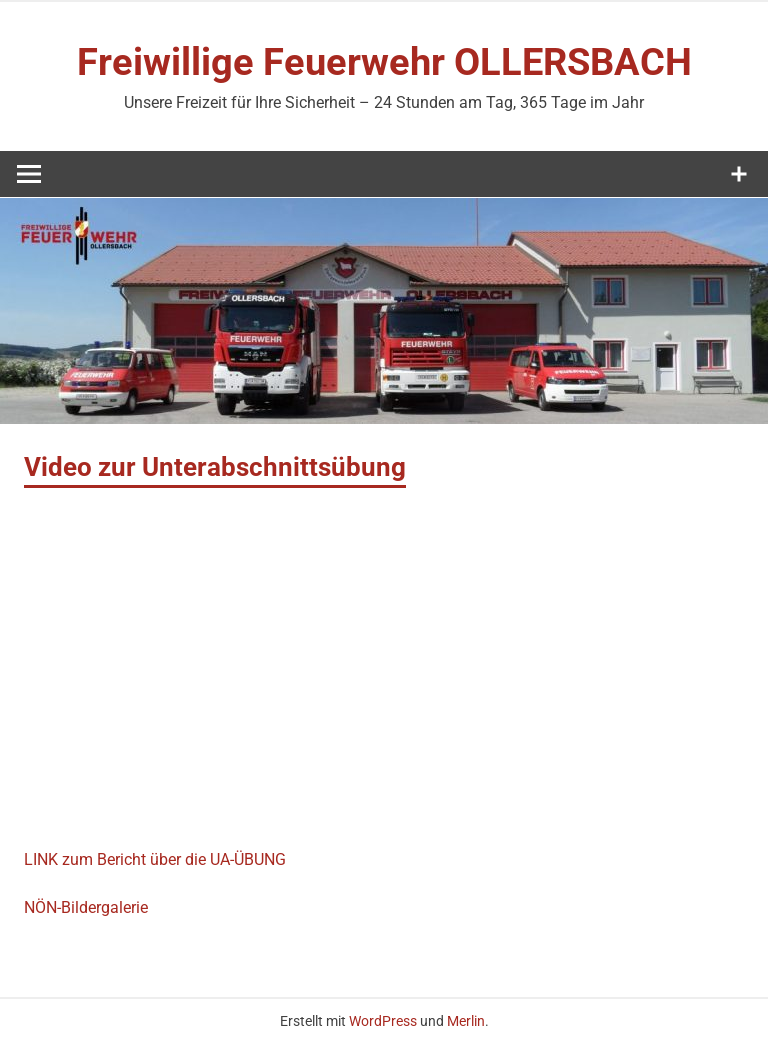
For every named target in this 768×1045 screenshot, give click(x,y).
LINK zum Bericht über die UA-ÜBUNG (155, 859)
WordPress (383, 1021)
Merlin (466, 1021)
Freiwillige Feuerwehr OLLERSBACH (384, 62)
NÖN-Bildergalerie (86, 907)
